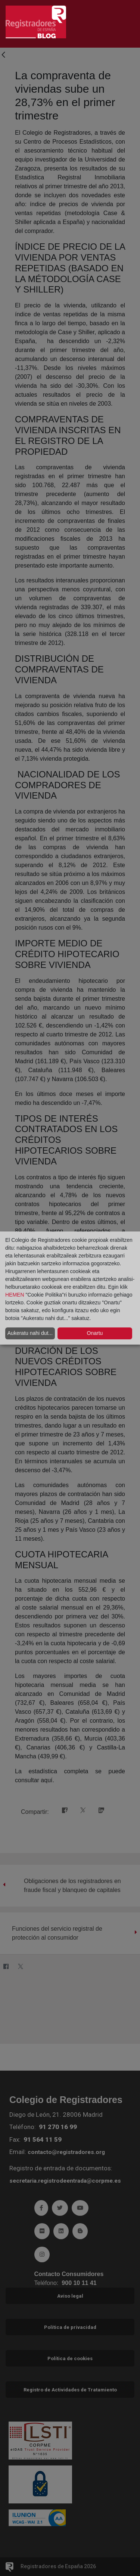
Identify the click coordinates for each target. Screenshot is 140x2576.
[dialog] (70, 1288)
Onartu (95, 1333)
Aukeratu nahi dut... (30, 1333)
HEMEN (14, 1295)
